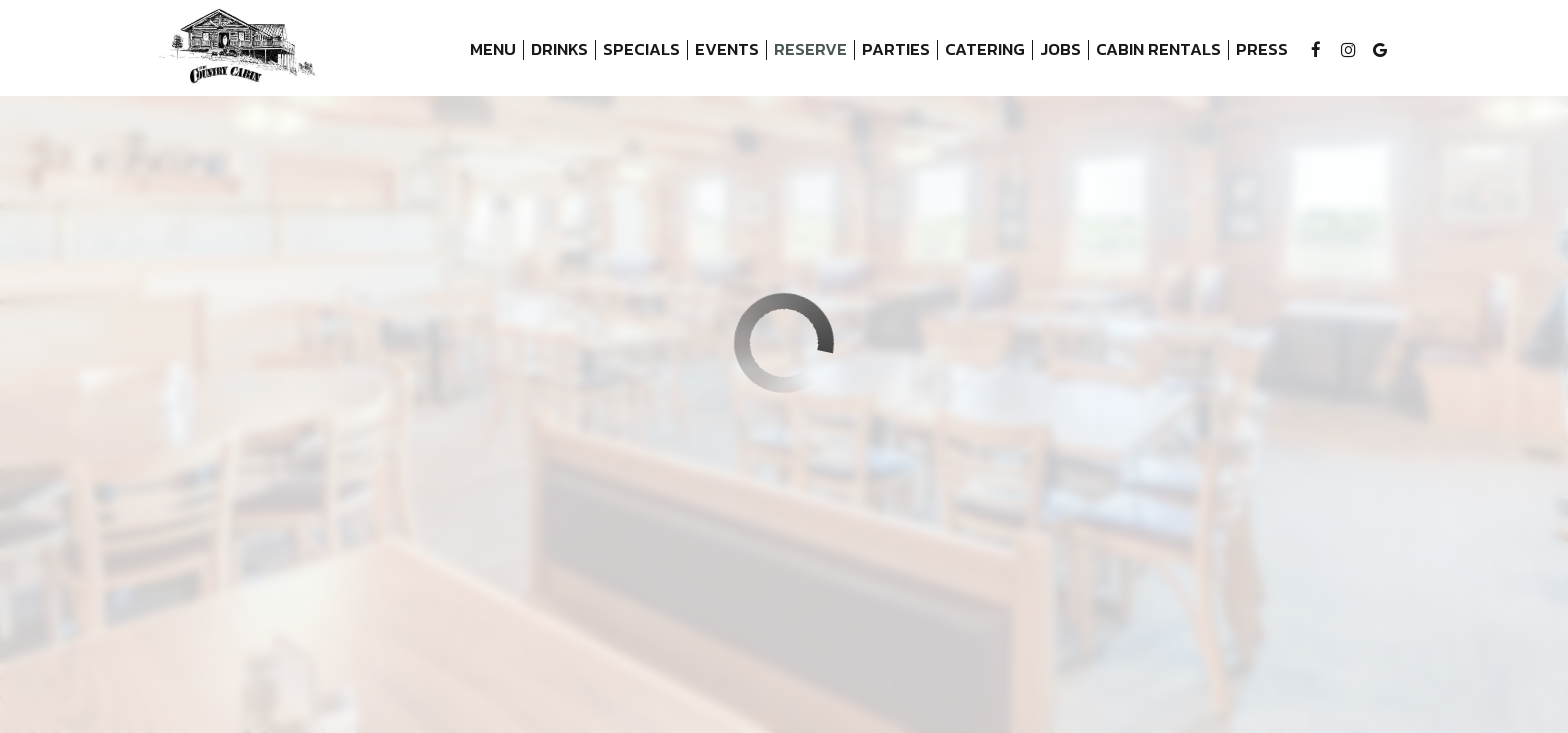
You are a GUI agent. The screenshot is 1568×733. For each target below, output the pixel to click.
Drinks (559, 50)
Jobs (1060, 50)
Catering (985, 50)
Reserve (810, 50)
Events (727, 50)
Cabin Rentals (1155, 50)
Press (1262, 50)
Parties (896, 50)
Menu (493, 50)
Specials (641, 50)
